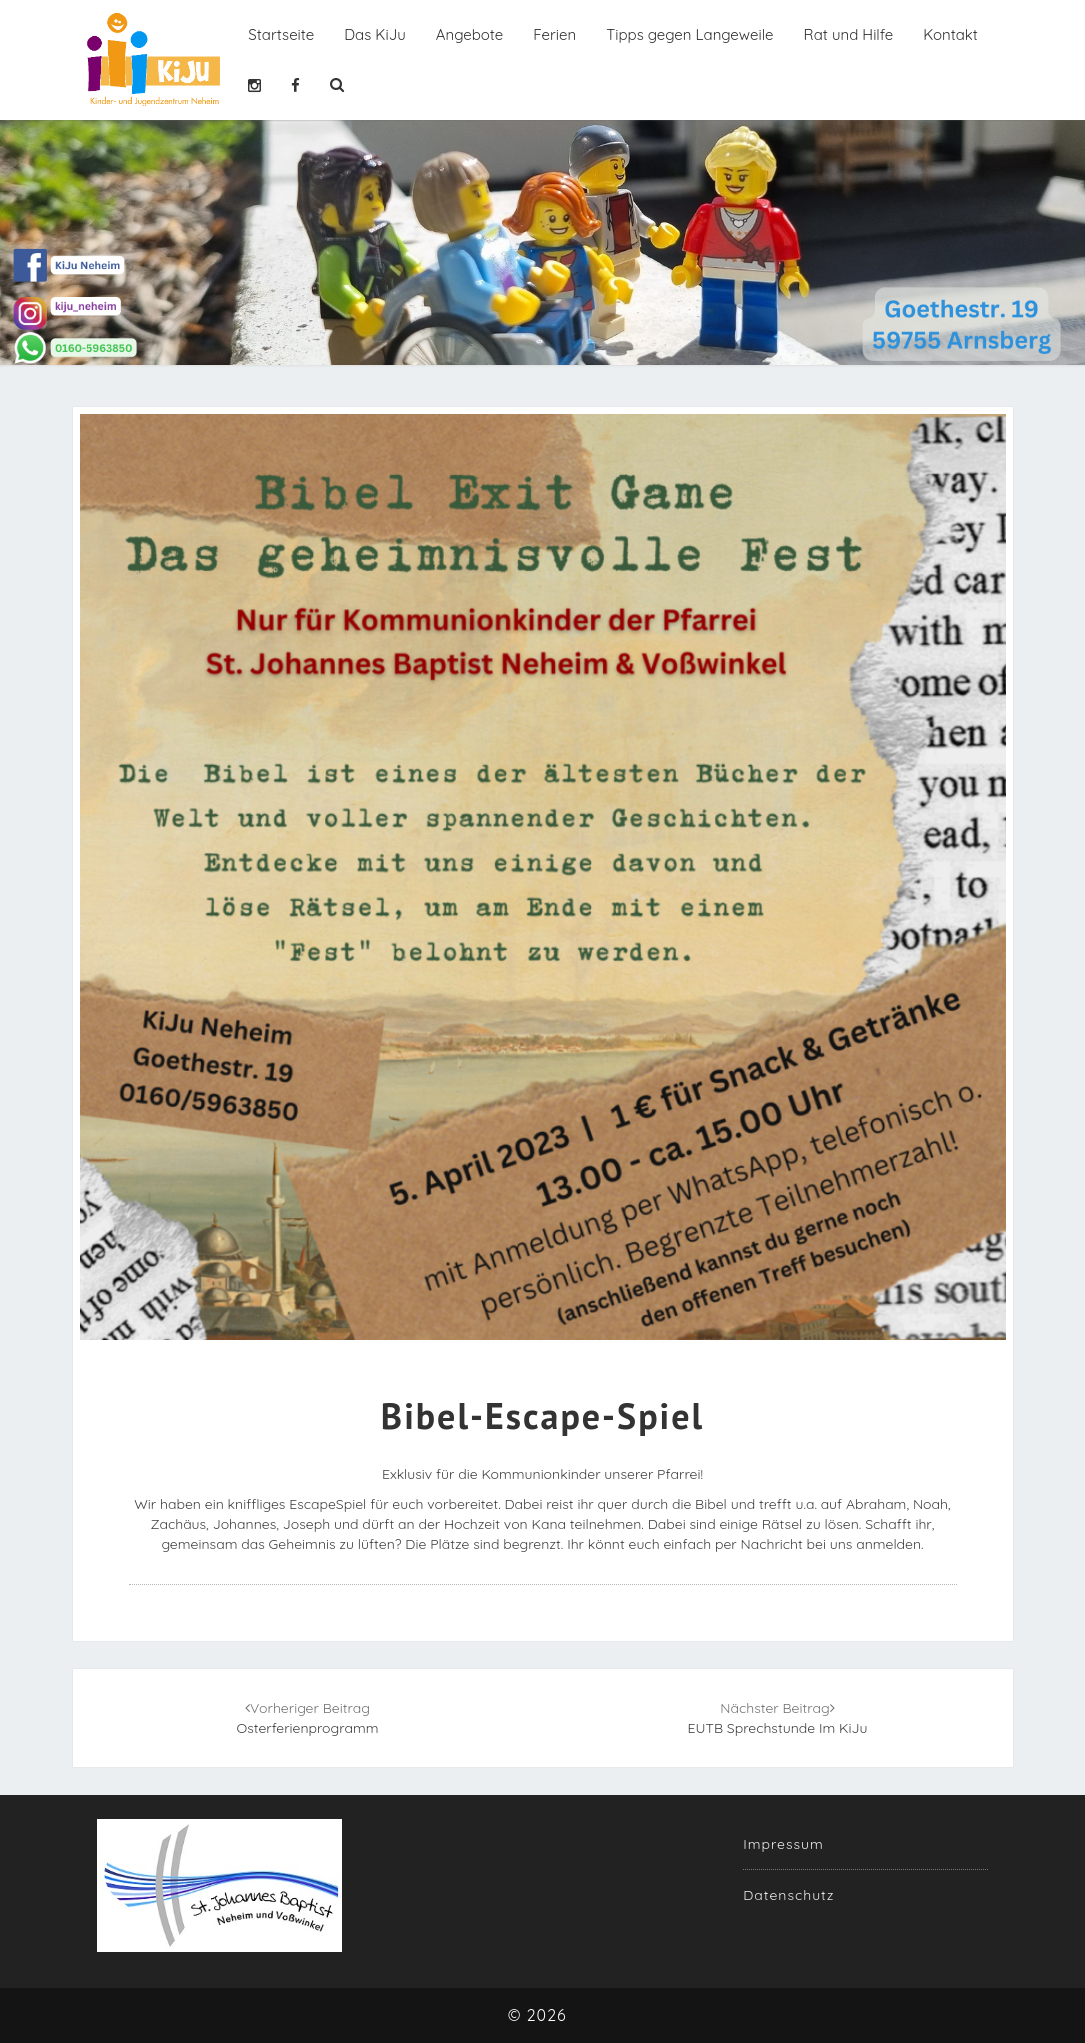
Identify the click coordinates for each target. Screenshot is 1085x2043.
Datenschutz (788, 1895)
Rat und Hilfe (849, 34)
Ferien (554, 34)
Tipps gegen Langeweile (689, 34)
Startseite (281, 34)
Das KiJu (374, 34)
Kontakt (950, 34)
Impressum (783, 1844)
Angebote (470, 34)
